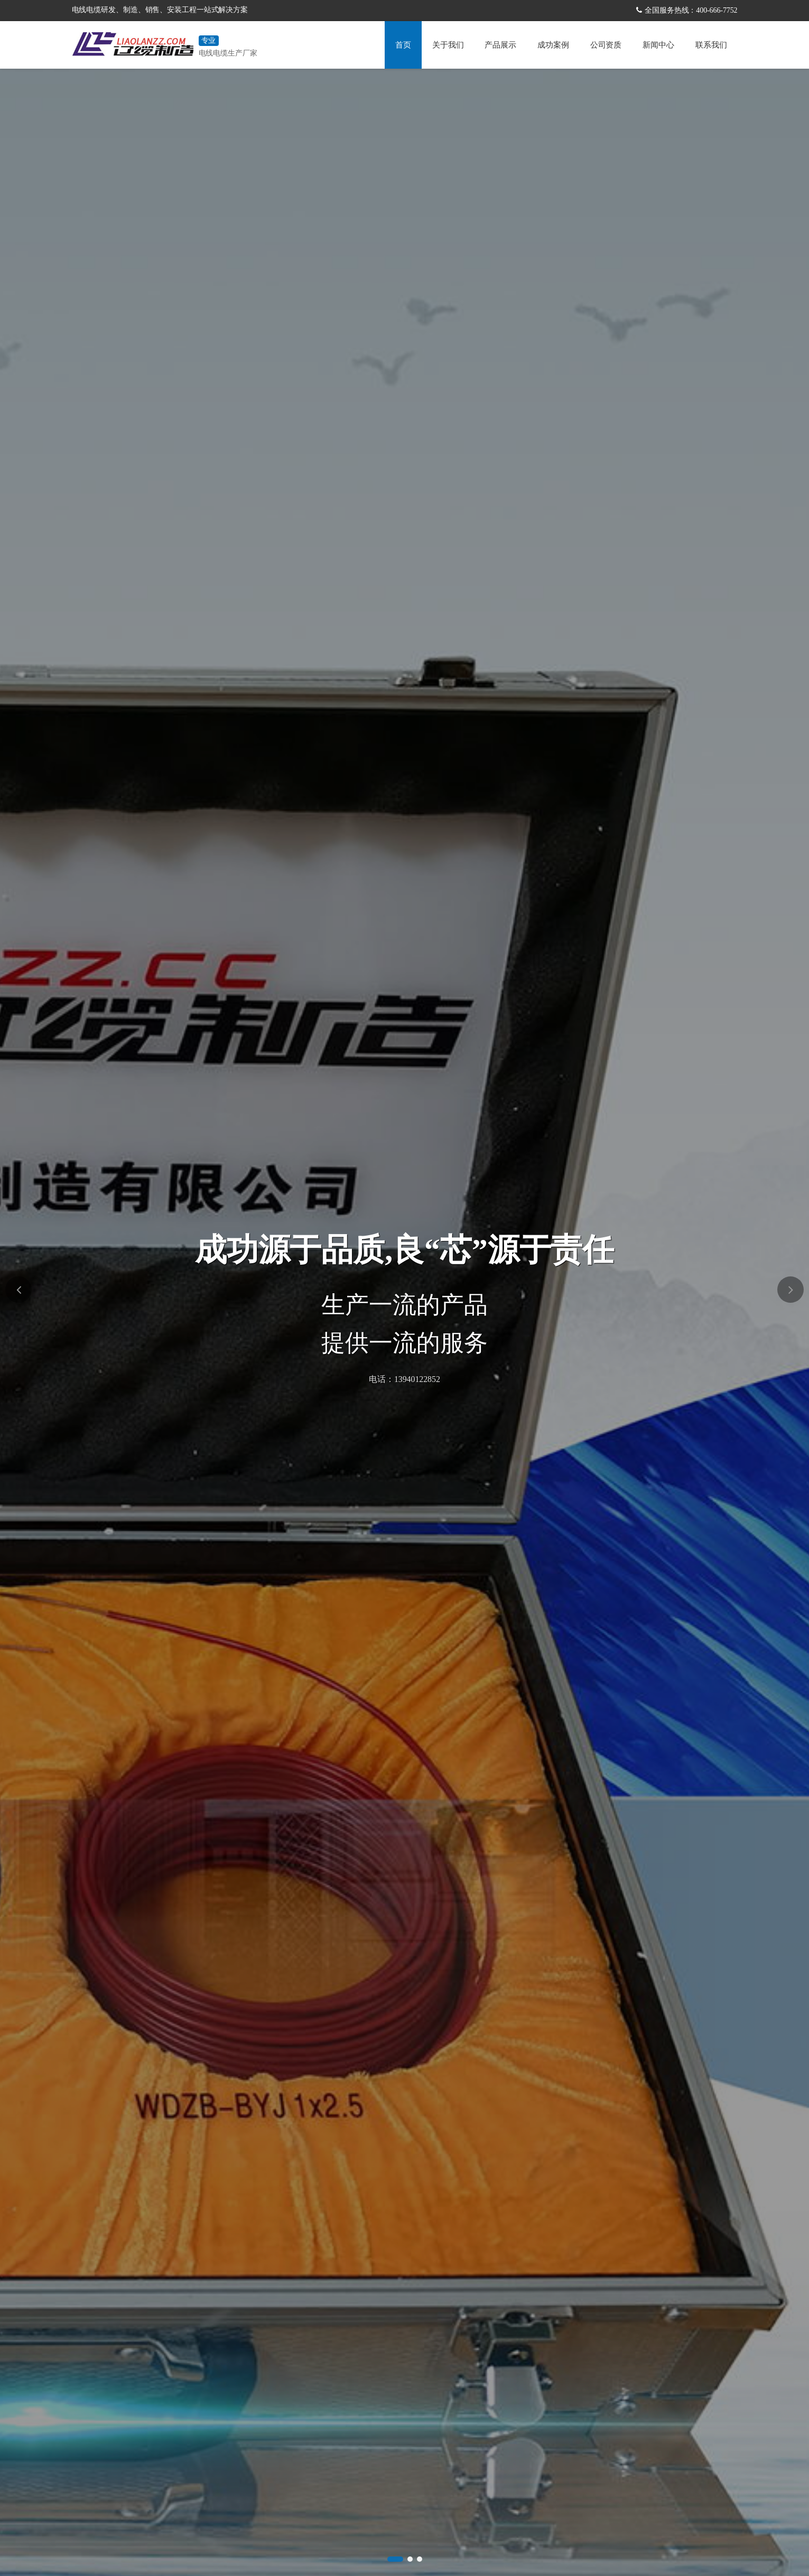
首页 (403, 45)
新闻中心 (658, 45)
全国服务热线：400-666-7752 (691, 10)
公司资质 (606, 45)
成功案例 (553, 45)
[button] (395, 2559)
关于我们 (448, 45)
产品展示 (500, 45)
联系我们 (711, 45)
